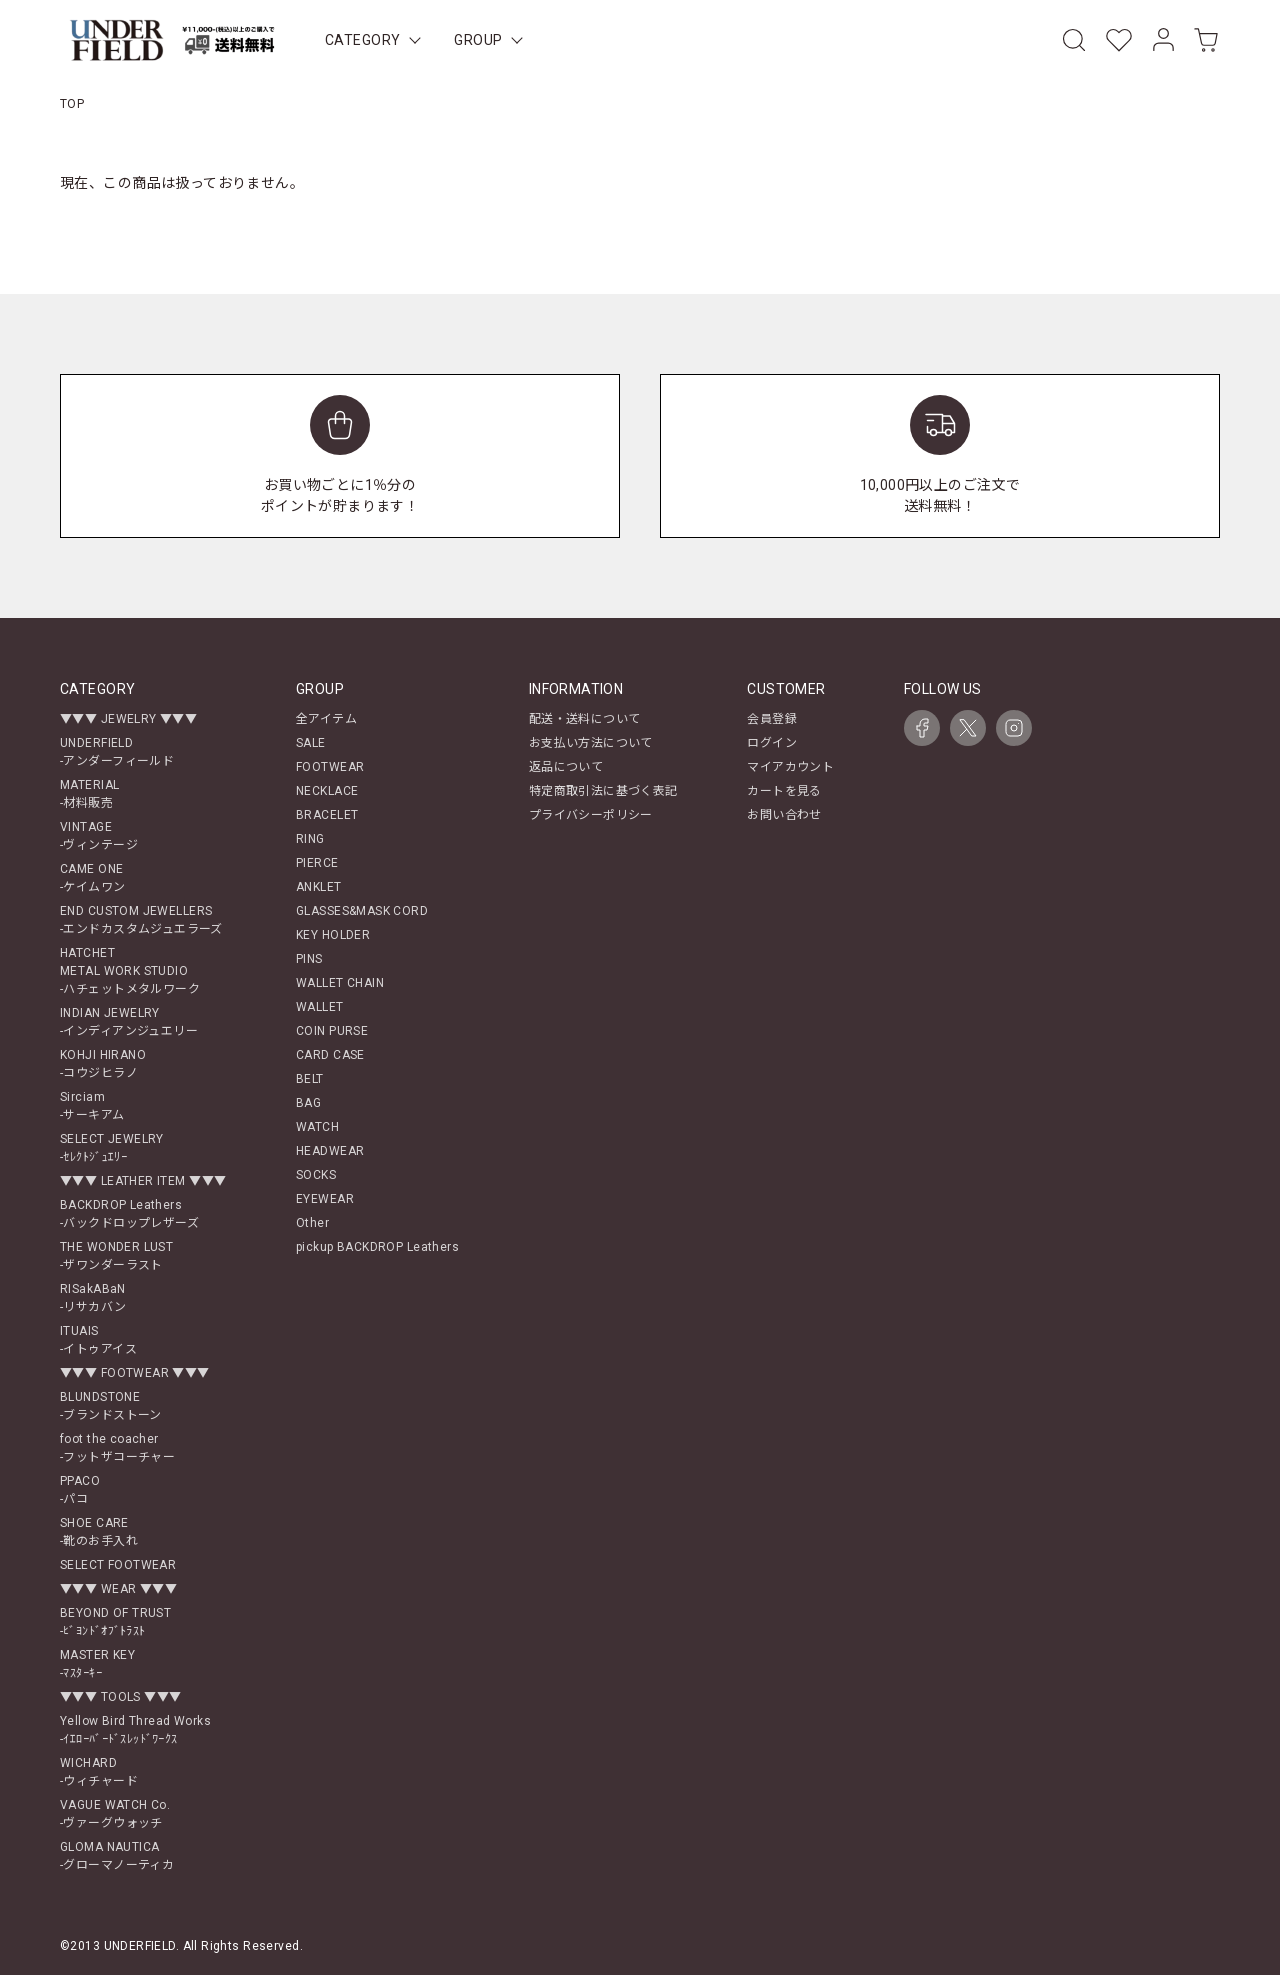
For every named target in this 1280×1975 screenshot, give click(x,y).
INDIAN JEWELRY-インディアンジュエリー (129, 1022)
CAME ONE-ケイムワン (93, 878)
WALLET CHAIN (340, 983)
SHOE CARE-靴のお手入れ (99, 1532)
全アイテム (326, 719)
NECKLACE (327, 791)
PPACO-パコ (80, 1490)
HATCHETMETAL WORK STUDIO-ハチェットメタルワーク (130, 971)
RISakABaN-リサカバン (93, 1298)
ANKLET (319, 887)
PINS (309, 959)
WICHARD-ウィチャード (99, 1772)
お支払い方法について (591, 743)
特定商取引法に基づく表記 (603, 791)
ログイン (772, 743)
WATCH (317, 1127)
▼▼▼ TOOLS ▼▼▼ (120, 1697)
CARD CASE (330, 1055)
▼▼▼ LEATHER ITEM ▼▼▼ (143, 1181)
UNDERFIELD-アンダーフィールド (117, 752)
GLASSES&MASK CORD (362, 911)
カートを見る (784, 791)
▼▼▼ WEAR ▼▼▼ (118, 1589)
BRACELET (327, 815)
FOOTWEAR (330, 767)
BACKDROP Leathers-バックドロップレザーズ (129, 1214)
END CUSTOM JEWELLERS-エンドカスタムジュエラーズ (141, 920)
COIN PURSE (332, 1031)
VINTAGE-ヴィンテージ (99, 836)
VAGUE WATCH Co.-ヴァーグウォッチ (115, 1814)
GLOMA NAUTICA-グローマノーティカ (117, 1856)
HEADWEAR (330, 1151)
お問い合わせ (784, 815)
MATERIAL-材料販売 (89, 794)
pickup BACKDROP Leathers (377, 1247)
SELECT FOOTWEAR (118, 1565)
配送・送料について (585, 719)
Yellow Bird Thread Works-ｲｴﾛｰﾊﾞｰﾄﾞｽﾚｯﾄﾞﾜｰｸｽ (135, 1730)
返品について (566, 767)
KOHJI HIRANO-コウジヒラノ (103, 1064)
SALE (311, 743)
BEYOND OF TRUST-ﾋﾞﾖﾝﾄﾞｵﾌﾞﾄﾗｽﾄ (115, 1622)
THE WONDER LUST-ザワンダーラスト (116, 1256)
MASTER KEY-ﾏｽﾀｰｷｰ (97, 1664)
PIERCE (317, 863)
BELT (310, 1079)
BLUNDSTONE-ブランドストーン (111, 1406)
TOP (72, 104)
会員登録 (772, 719)
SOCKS (316, 1175)
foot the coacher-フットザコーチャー (117, 1448)
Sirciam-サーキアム (92, 1106)
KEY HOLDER (333, 935)
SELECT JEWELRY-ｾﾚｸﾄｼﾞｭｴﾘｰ (112, 1148)
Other (312, 1223)
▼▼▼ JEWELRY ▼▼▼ (128, 719)
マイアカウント (790, 767)
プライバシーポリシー (591, 815)
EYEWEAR (325, 1199)
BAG (308, 1103)
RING (310, 839)
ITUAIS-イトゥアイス (98, 1340)
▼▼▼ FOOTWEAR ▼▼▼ (135, 1373)
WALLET (320, 1007)
